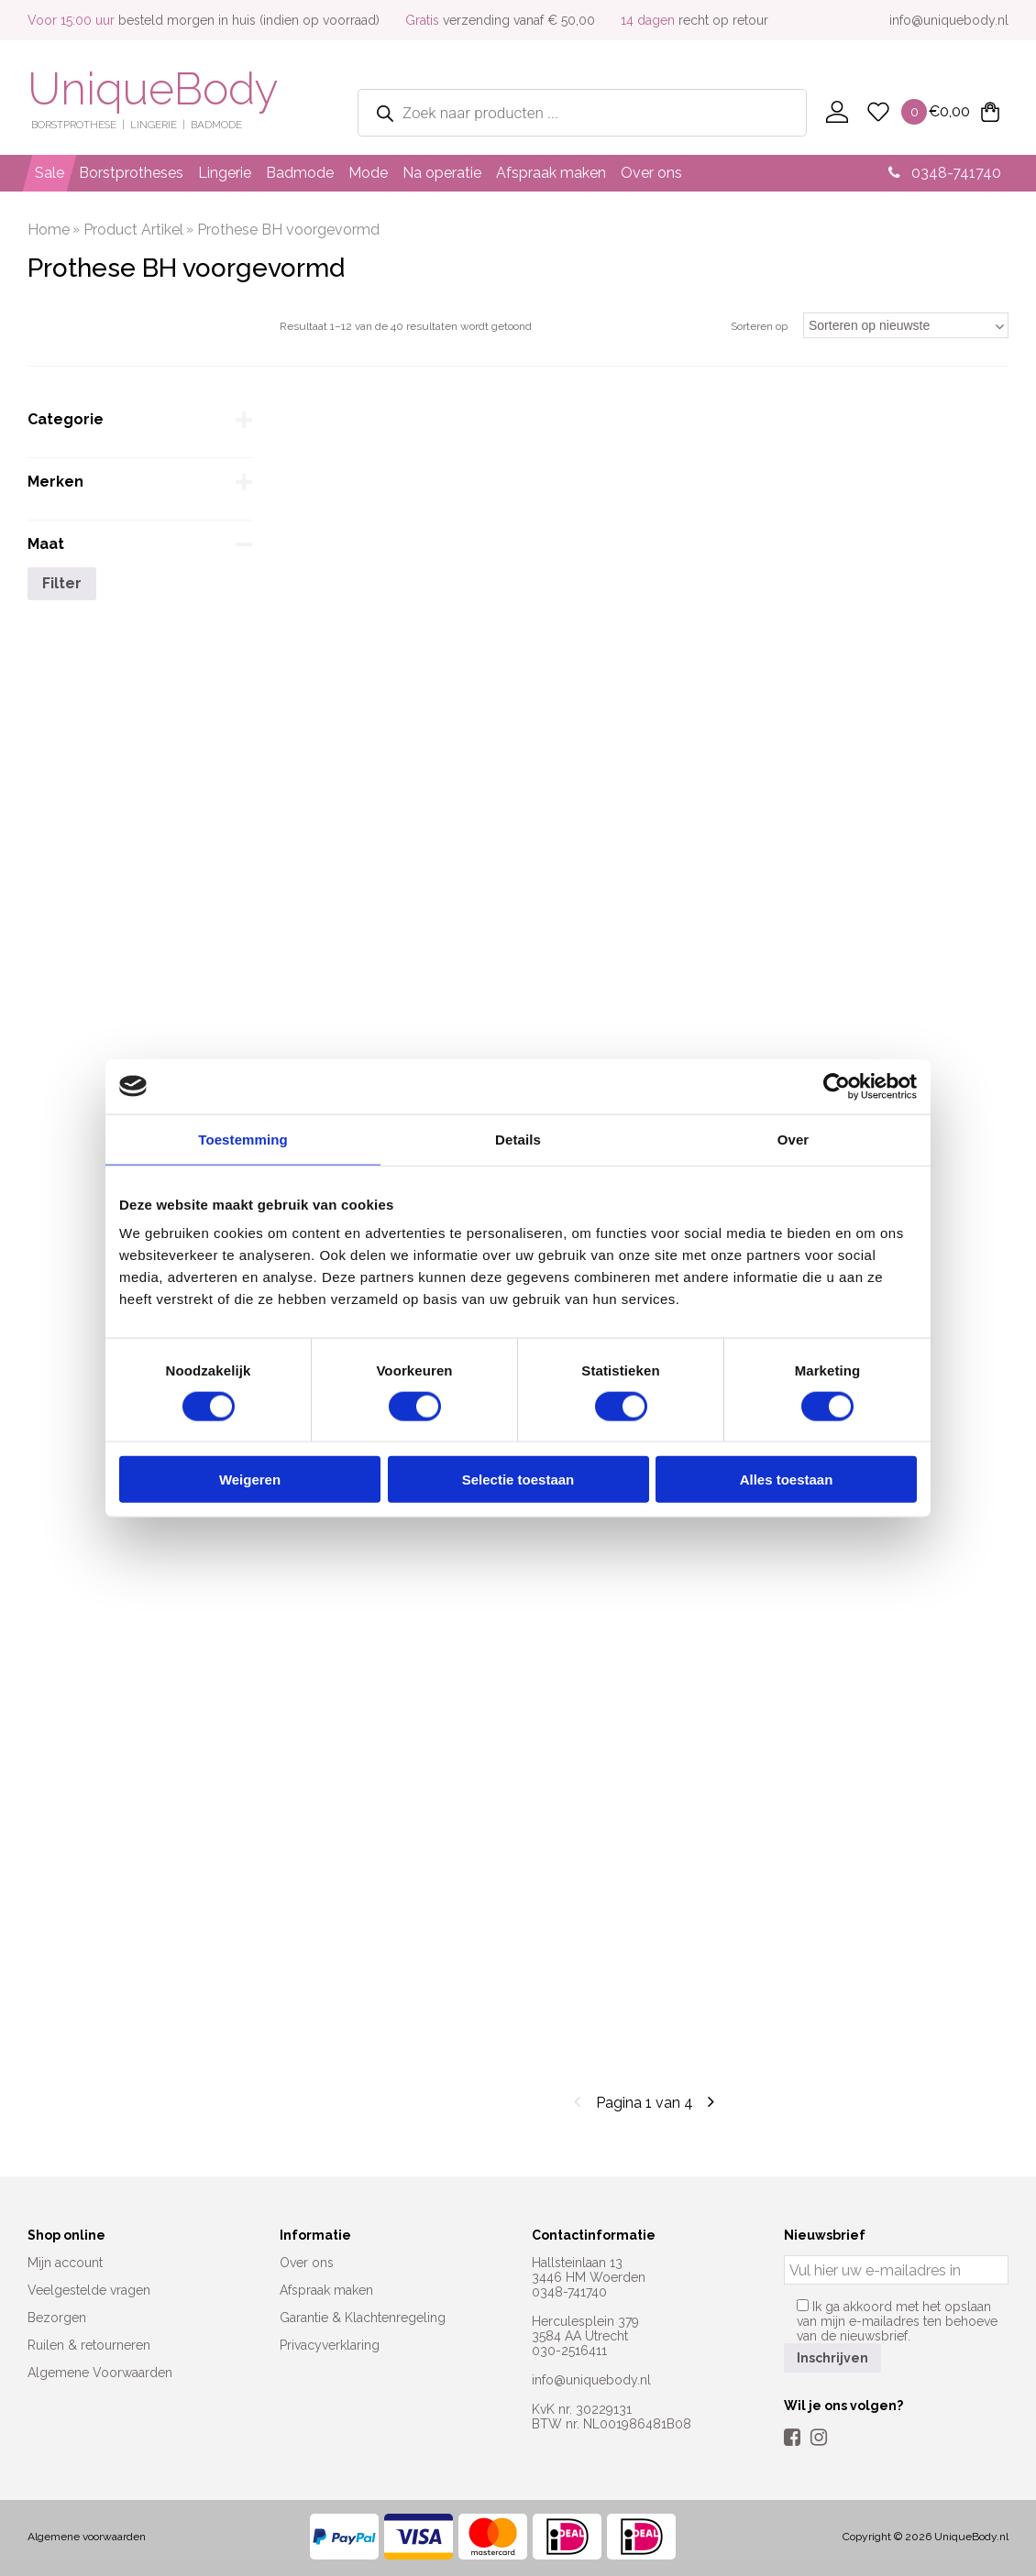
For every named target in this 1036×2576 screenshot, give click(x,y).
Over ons (651, 172)
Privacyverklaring (330, 2345)
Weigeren (250, 1479)
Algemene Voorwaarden (100, 2372)
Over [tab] (793, 1138)
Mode (368, 172)
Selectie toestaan (518, 1479)
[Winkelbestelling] (905, 325)
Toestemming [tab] (243, 1138)
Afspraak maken (551, 172)
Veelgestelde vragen (89, 2290)
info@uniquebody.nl (948, 20)
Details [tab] (518, 1138)
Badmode (300, 172)
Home (49, 229)
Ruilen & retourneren (89, 2345)
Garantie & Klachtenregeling (363, 2317)
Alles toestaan (786, 1479)
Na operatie (441, 172)
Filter (62, 583)
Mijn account (65, 2262)
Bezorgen (57, 2317)
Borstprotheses (131, 172)
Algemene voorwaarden (87, 2536)
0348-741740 (944, 172)
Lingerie (224, 172)
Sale (49, 172)
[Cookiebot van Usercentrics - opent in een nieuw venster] (836, 1086)
